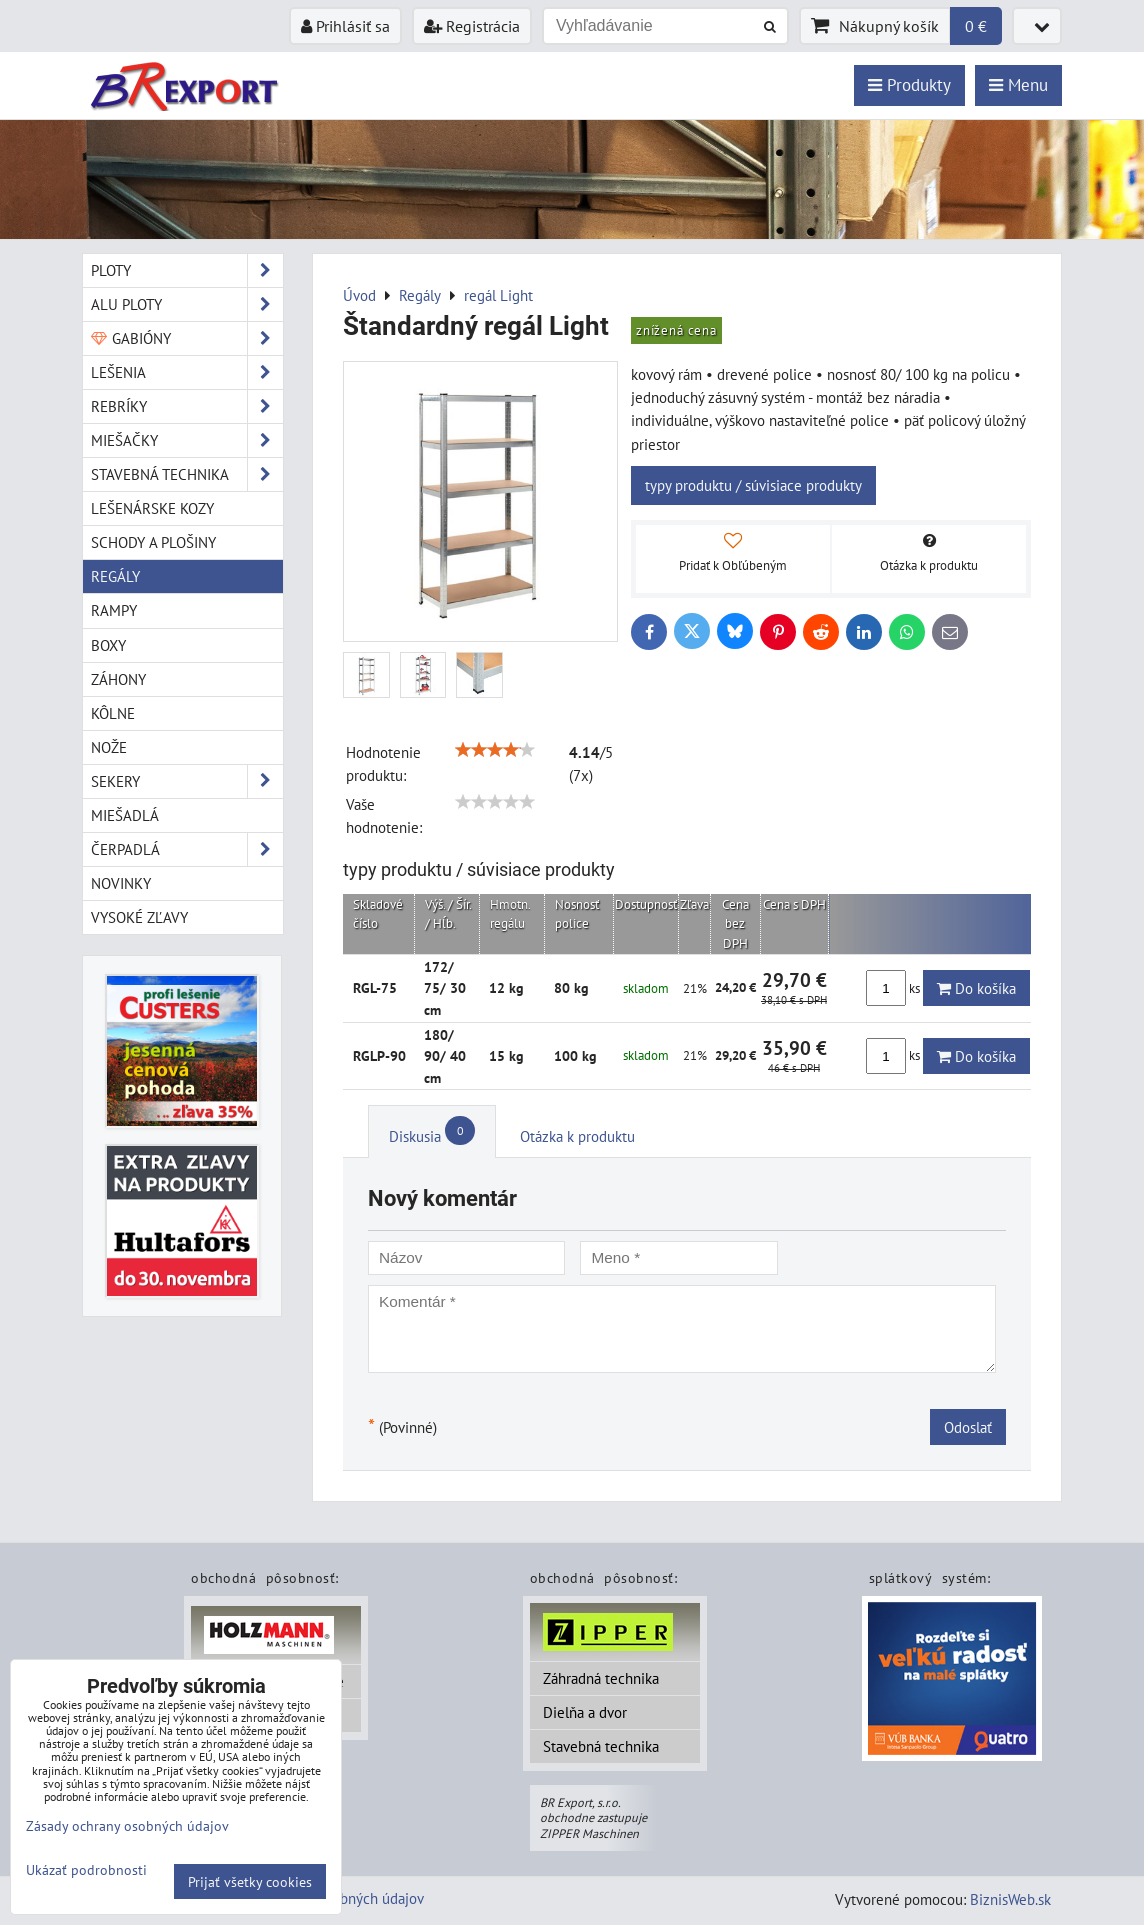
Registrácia (472, 26)
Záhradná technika (601, 1678)
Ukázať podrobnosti (86, 1870)
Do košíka (976, 988)
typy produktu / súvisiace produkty (753, 485)
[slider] (495, 750)
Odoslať (968, 1427)
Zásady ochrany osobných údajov (127, 1825)
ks (894, 988)
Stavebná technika (601, 1746)
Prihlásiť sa (345, 26)
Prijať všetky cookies (250, 1881)
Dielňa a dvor (585, 1712)
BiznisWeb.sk (1010, 1899)
